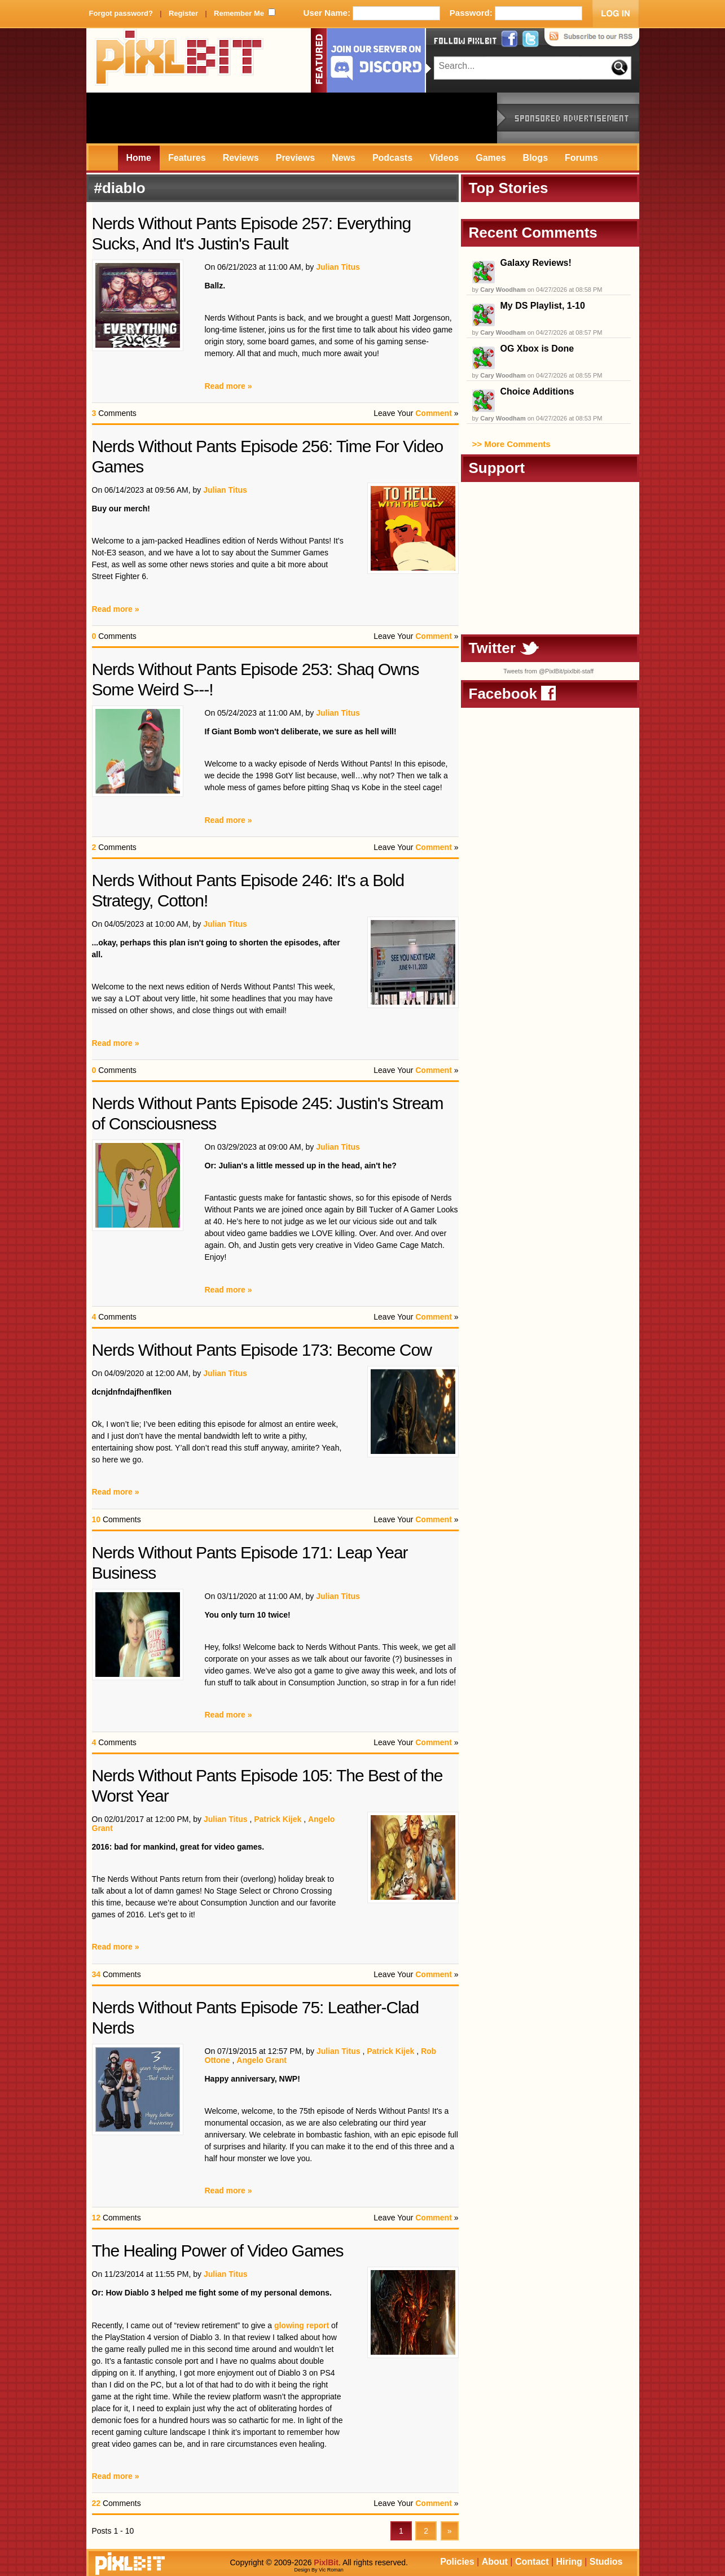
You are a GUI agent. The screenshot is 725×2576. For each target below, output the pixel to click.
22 (96, 2503)
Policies (457, 2561)
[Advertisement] (291, 118)
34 (96, 1974)
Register (183, 13)
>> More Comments (511, 444)
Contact (532, 2561)
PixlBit (179, 60)
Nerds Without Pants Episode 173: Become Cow (262, 1349)
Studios (606, 2561)
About (495, 2561)
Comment (433, 413)
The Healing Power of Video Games (218, 2250)
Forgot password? (121, 13)
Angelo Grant (261, 2060)
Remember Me (239, 13)
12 (96, 2217)
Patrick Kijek (277, 1819)
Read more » (228, 386)
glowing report (301, 2325)
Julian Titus (338, 266)
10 (96, 1519)
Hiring (569, 2561)
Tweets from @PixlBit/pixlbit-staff (548, 671)
